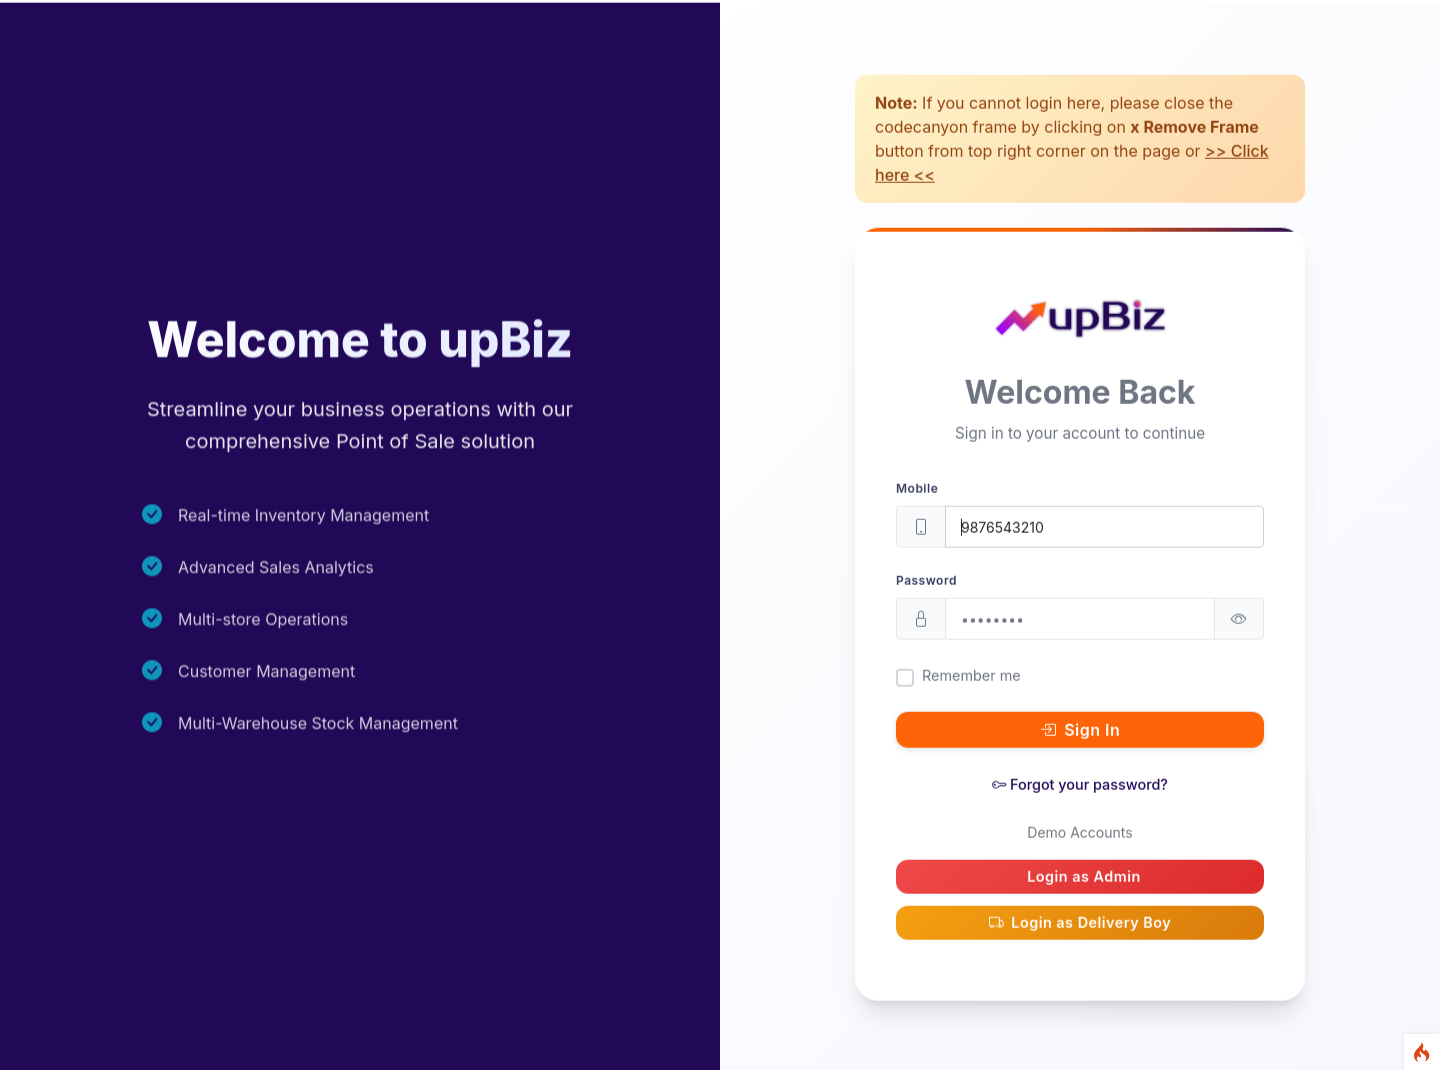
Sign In (1080, 753)
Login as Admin (1084, 899)
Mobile (917, 511)
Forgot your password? (1080, 807)
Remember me (971, 698)
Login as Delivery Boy (1080, 945)
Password (926, 603)
